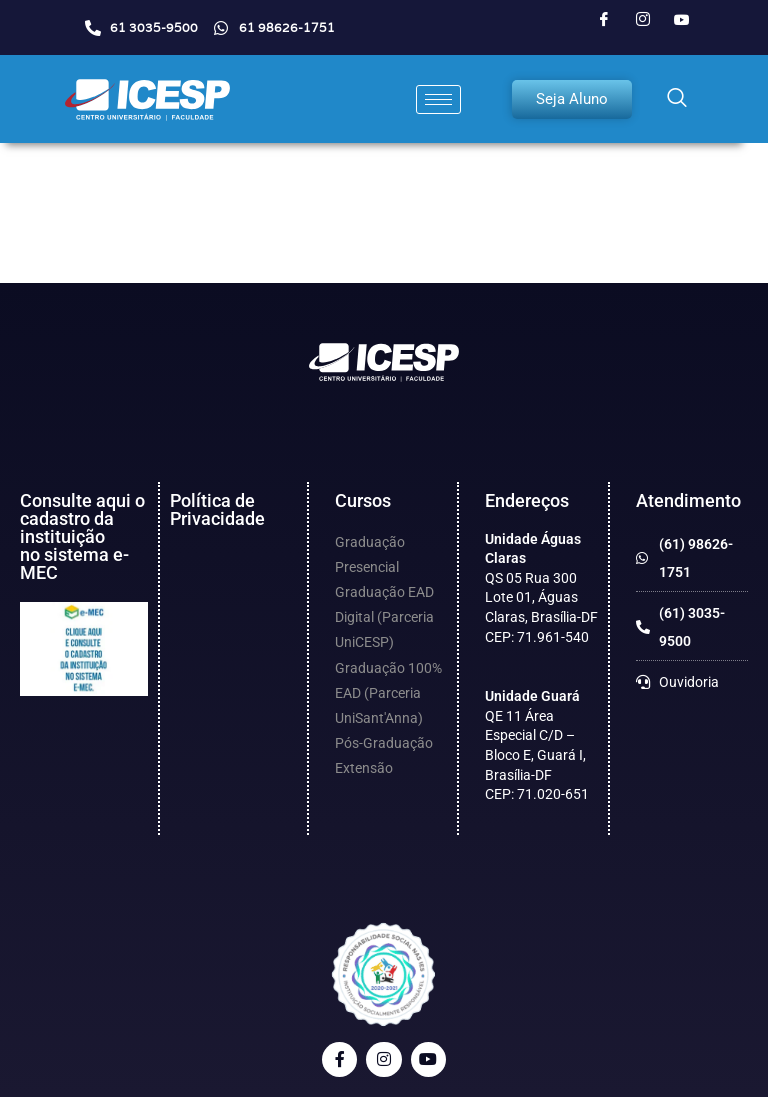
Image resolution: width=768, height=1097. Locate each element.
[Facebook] (604, 20)
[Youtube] (682, 20)
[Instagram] (643, 20)
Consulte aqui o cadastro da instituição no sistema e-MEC (82, 536)
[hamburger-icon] (438, 99)
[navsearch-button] (677, 99)
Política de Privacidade (217, 509)
